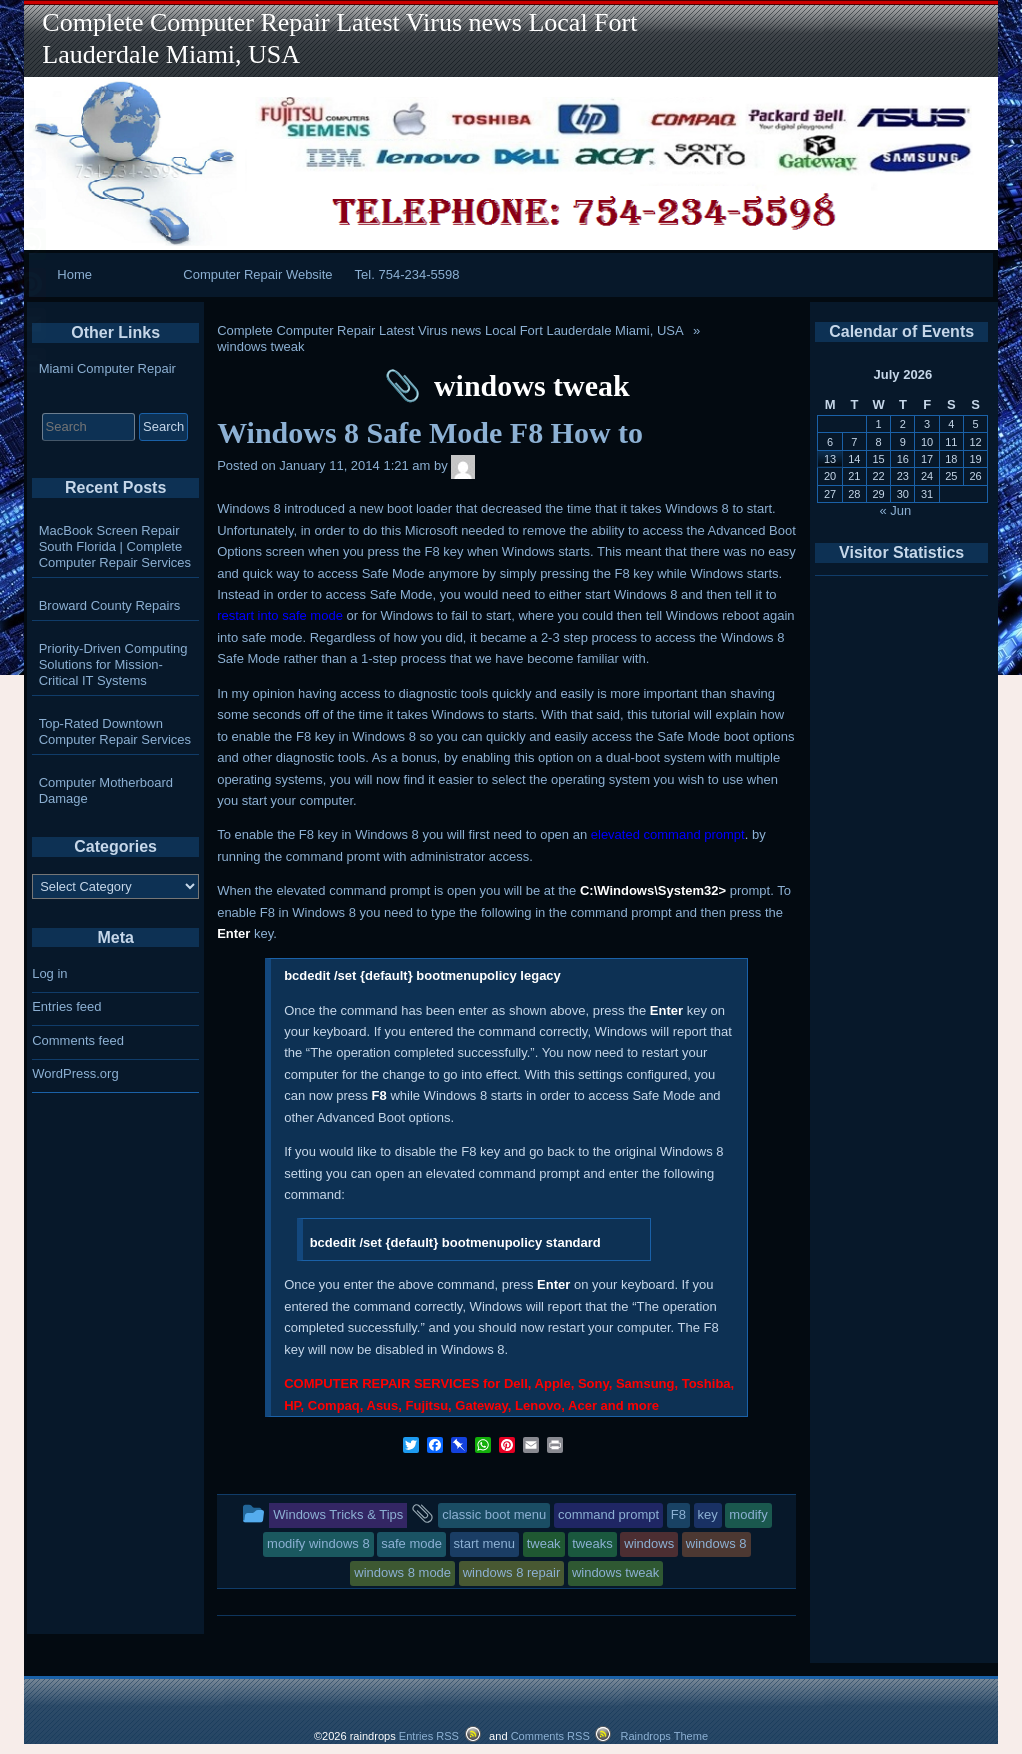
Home (74, 274)
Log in (49, 973)
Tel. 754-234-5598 (407, 274)
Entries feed (66, 1006)
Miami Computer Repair (107, 368)
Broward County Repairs (110, 605)
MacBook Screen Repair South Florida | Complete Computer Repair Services (115, 546)
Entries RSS (429, 1736)
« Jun (896, 510)
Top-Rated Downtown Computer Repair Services (115, 731)
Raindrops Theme (664, 1736)
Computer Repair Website (257, 274)
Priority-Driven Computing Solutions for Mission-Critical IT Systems (113, 664)
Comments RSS (550, 1736)
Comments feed (78, 1040)
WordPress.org (75, 1073)
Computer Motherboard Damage (106, 790)
